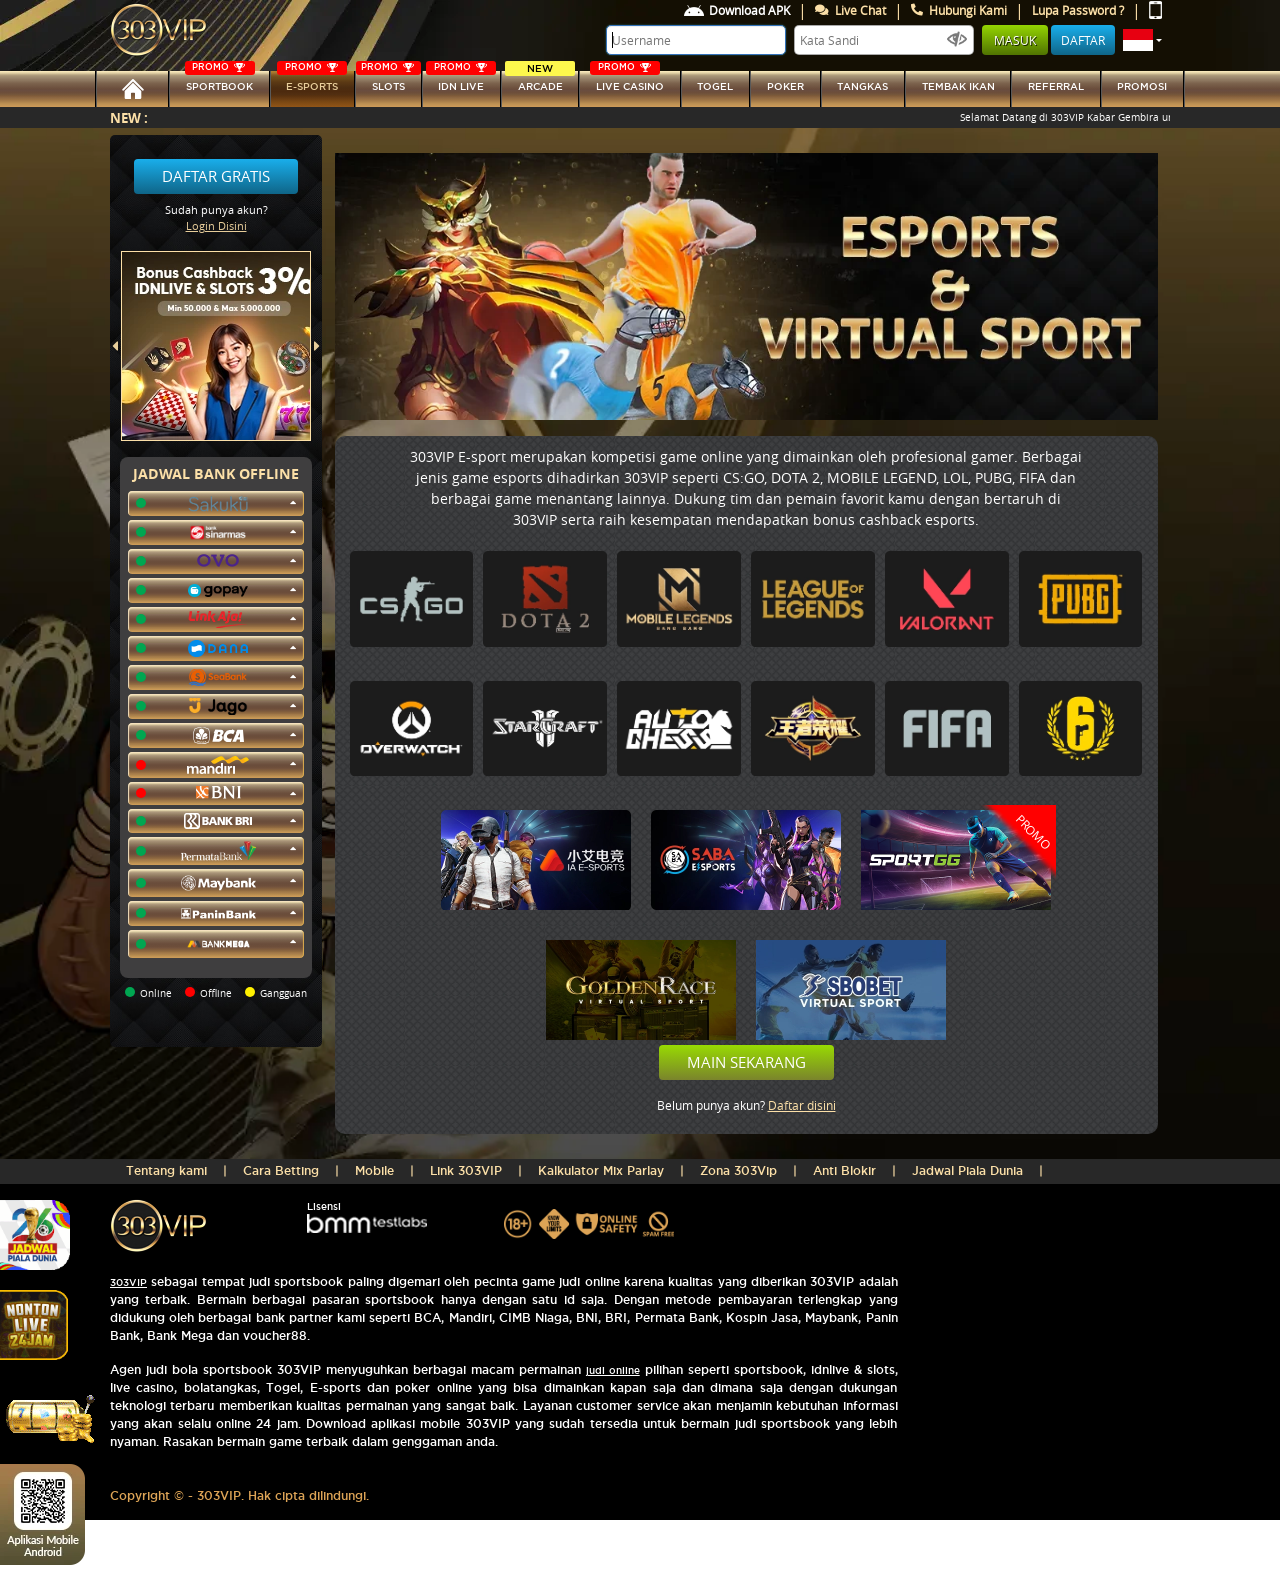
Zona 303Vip (738, 1170)
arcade (540, 81)
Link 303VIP (466, 1170)
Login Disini (216, 225)
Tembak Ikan (958, 86)
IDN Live (461, 81)
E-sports (312, 81)
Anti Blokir (844, 1170)
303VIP (128, 1282)
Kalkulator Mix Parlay (601, 1170)
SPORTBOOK (220, 81)
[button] (1142, 40)
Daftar (1083, 40)
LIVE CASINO (627, 81)
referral (1056, 86)
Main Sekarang (746, 1062)
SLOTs (388, 81)
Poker (785, 86)
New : (129, 117)
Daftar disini (802, 1105)
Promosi (1142, 86)
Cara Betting (281, 1170)
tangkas (862, 86)
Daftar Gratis (216, 176)
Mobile (374, 1170)
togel (715, 86)
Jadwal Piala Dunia (967, 1170)
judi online (613, 1370)
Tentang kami (166, 1170)
